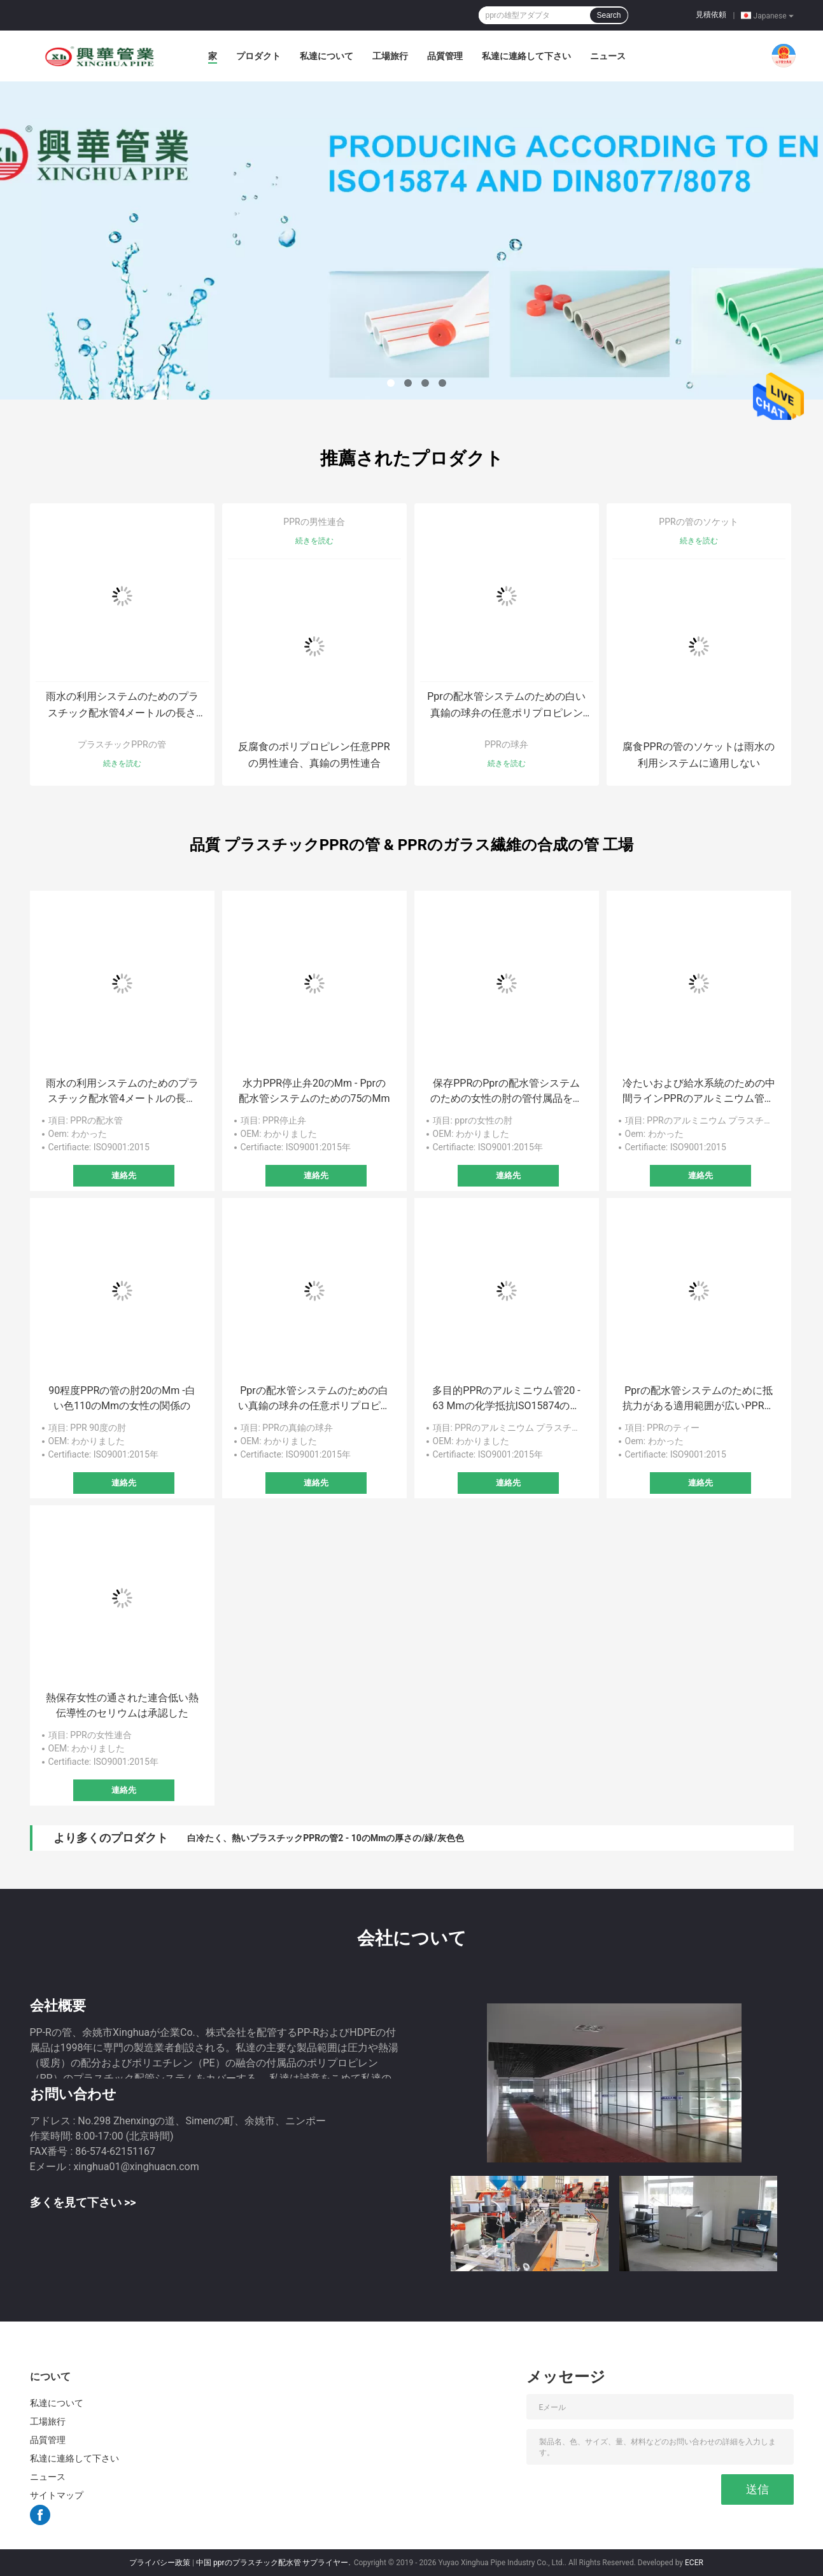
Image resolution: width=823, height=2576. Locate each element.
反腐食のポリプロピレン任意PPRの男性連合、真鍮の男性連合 (314, 755)
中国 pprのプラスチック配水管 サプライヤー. (274, 2562)
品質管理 (445, 56)
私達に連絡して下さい (526, 56)
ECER (694, 2562)
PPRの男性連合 (313, 522)
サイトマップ (57, 2495)
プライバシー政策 (159, 2562)
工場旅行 (390, 56)
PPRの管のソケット (698, 522)
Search (608, 15)
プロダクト (258, 56)
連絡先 (123, 1175)
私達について (326, 56)
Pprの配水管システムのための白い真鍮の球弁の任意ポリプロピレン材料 (506, 705)
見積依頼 (711, 14)
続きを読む (122, 763)
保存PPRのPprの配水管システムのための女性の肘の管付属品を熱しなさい (506, 1091)
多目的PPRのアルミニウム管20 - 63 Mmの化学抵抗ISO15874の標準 (506, 1399)
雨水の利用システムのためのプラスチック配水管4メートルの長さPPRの (122, 705)
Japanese (774, 15)
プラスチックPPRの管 (121, 744)
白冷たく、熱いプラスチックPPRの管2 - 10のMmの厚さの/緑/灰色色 (325, 1838)
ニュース (608, 56)
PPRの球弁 (506, 744)
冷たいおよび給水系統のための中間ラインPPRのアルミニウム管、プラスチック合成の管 (699, 1091)
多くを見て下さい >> (83, 2202)
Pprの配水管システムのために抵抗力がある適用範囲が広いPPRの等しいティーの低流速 (698, 1399)
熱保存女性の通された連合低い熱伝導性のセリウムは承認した (122, 1705)
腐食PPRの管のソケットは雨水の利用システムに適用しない (698, 755)
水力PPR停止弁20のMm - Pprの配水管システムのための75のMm (314, 1090)
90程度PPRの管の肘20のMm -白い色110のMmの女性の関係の (121, 1398)
